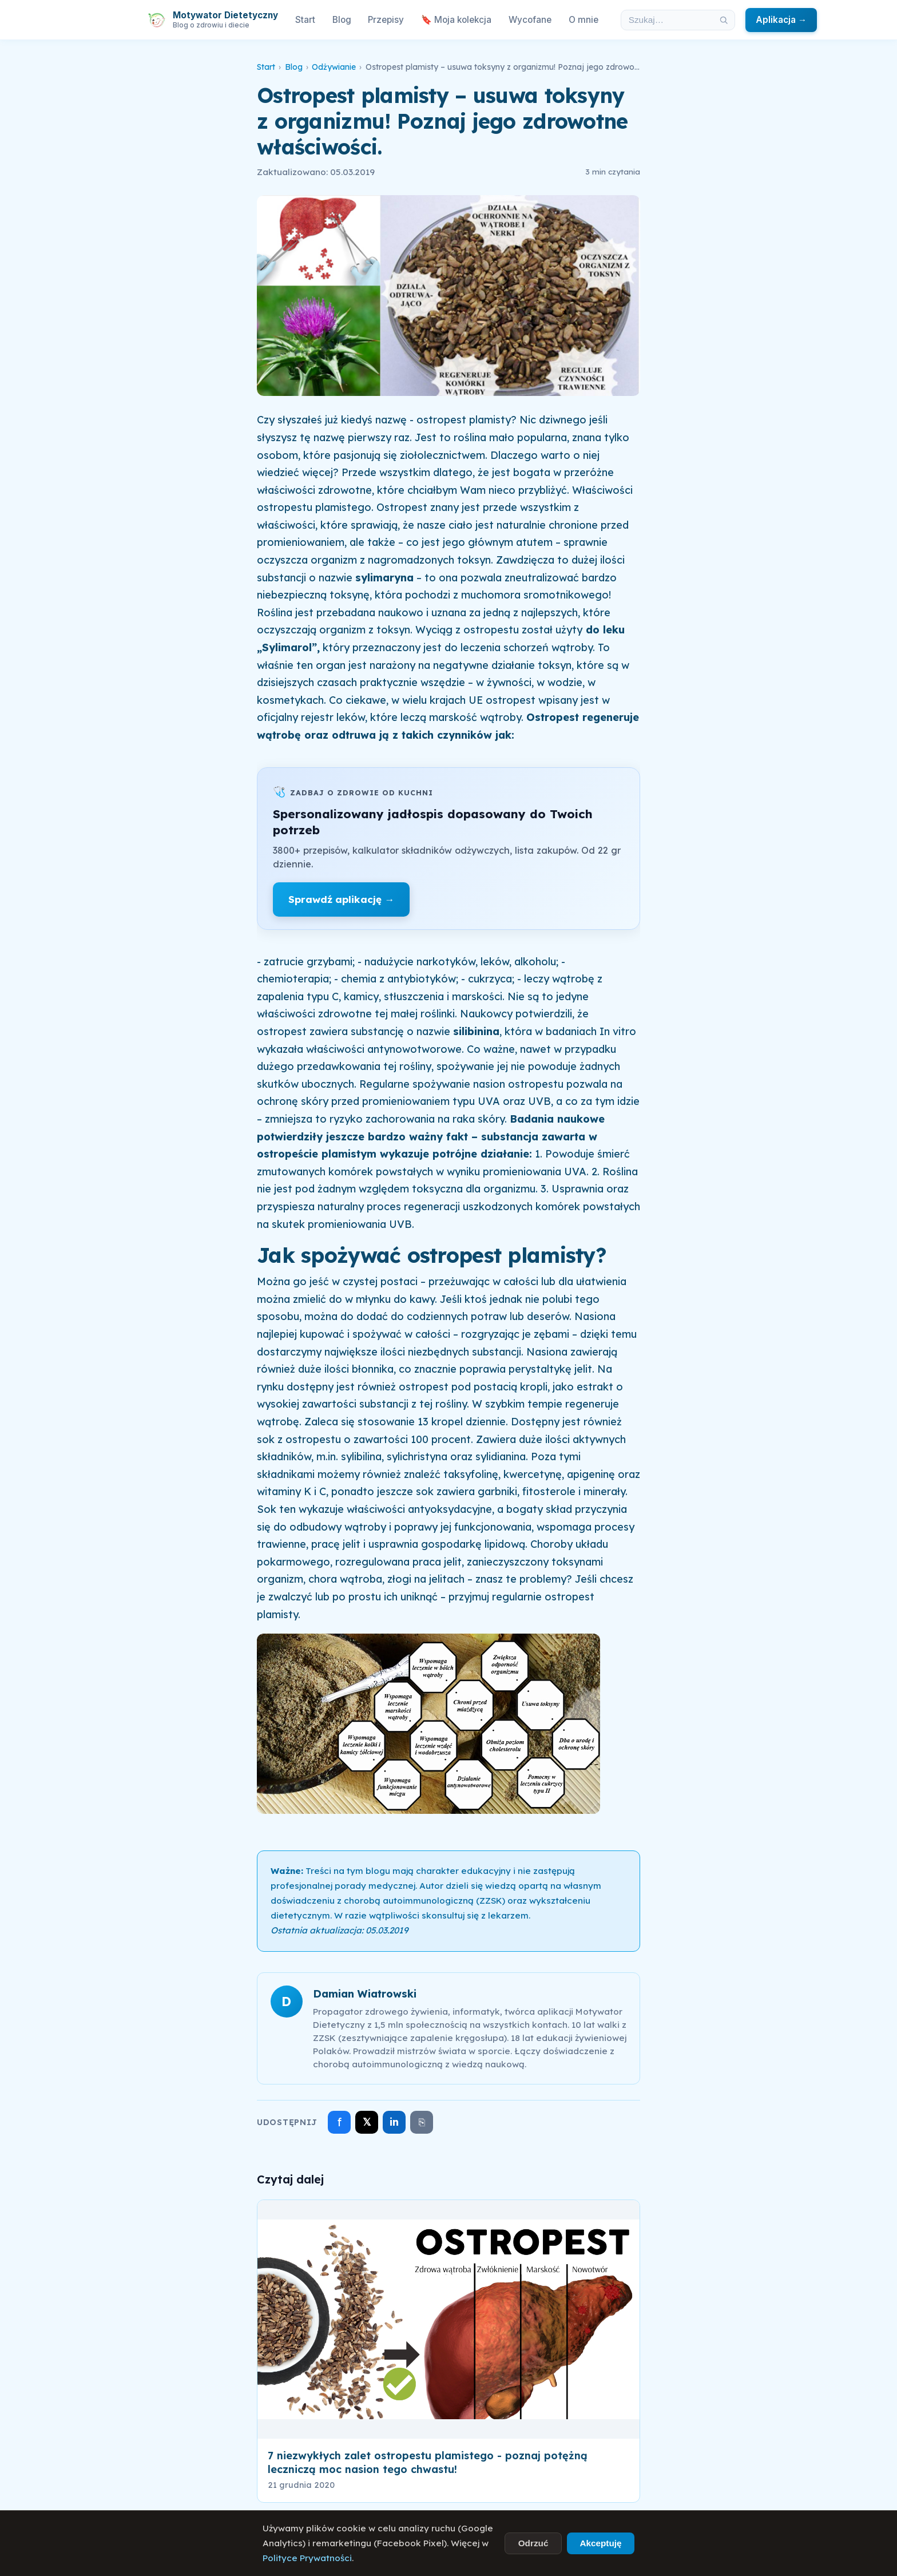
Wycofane (530, 19)
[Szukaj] (724, 20)
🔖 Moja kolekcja (456, 19)
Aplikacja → (781, 19)
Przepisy (386, 19)
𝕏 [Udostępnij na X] (367, 2122)
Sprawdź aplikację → (341, 899)
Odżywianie (334, 67)
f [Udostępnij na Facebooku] (340, 2122)
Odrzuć (533, 2543)
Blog (341, 19)
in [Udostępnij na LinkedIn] (394, 2122)
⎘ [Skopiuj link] (422, 2122)
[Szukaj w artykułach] (667, 20)
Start (305, 19)
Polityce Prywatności (307, 2558)
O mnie (583, 19)
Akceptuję (600, 2543)
